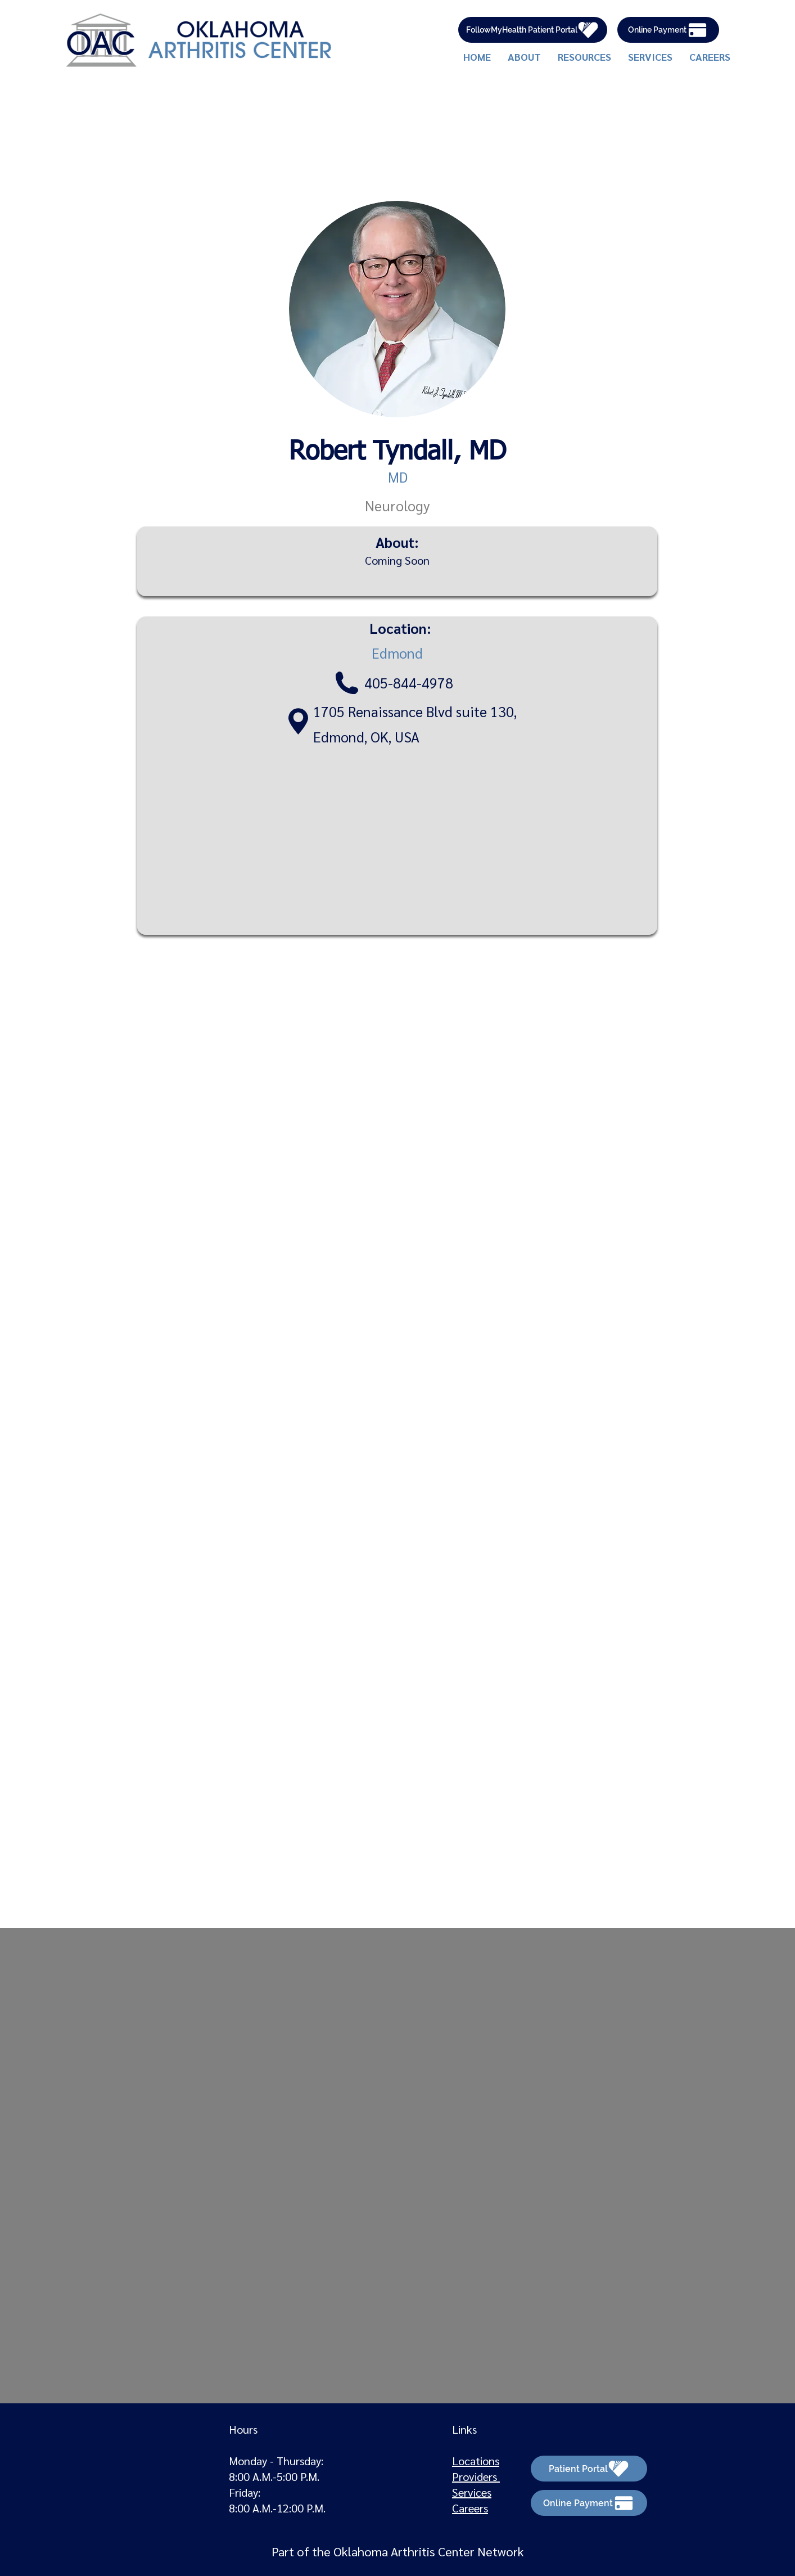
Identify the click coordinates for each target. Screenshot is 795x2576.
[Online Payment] (668, 30)
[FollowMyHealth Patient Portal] (532, 30)
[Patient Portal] (589, 2469)
